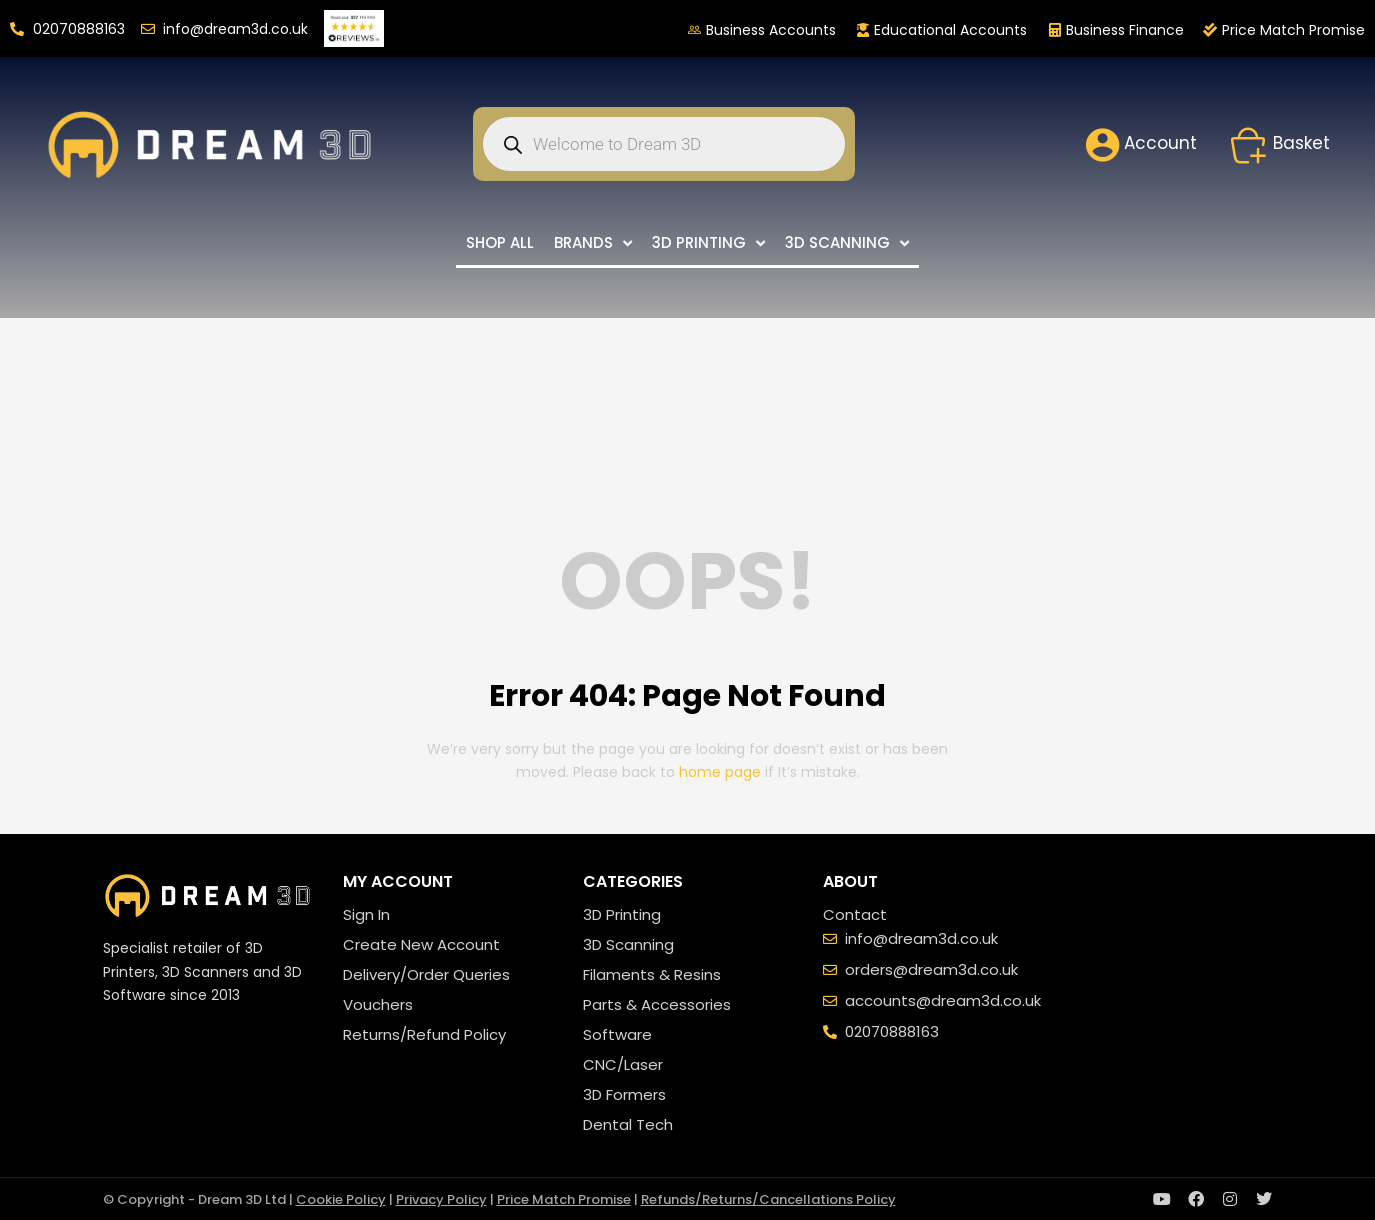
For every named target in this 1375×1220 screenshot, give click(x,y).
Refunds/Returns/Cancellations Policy (768, 1199)
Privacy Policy (441, 1199)
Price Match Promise (564, 1199)
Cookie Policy (341, 1199)
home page (720, 772)
